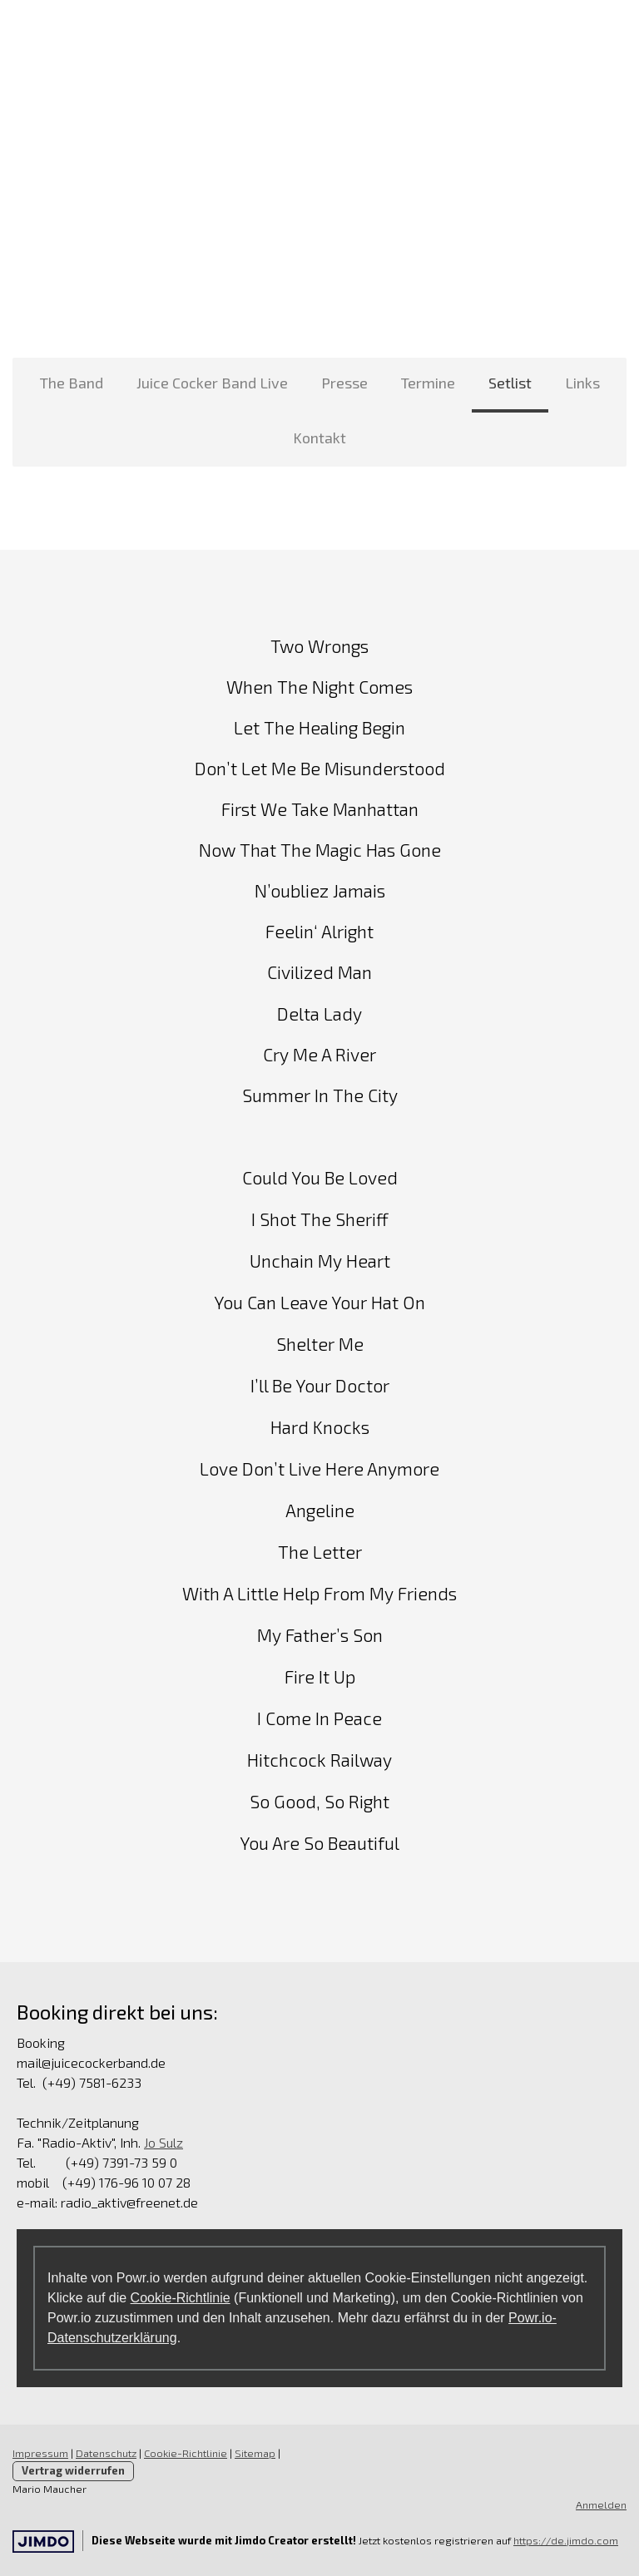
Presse (344, 382)
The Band (71, 382)
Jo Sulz (163, 2142)
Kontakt (319, 437)
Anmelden (601, 2504)
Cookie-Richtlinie (180, 2298)
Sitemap (255, 2453)
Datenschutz (106, 2453)
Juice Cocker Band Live (212, 382)
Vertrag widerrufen (73, 2470)
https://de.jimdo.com (565, 2540)
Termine (428, 382)
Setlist (510, 382)
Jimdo (43, 2541)
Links (582, 382)
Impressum (40, 2453)
